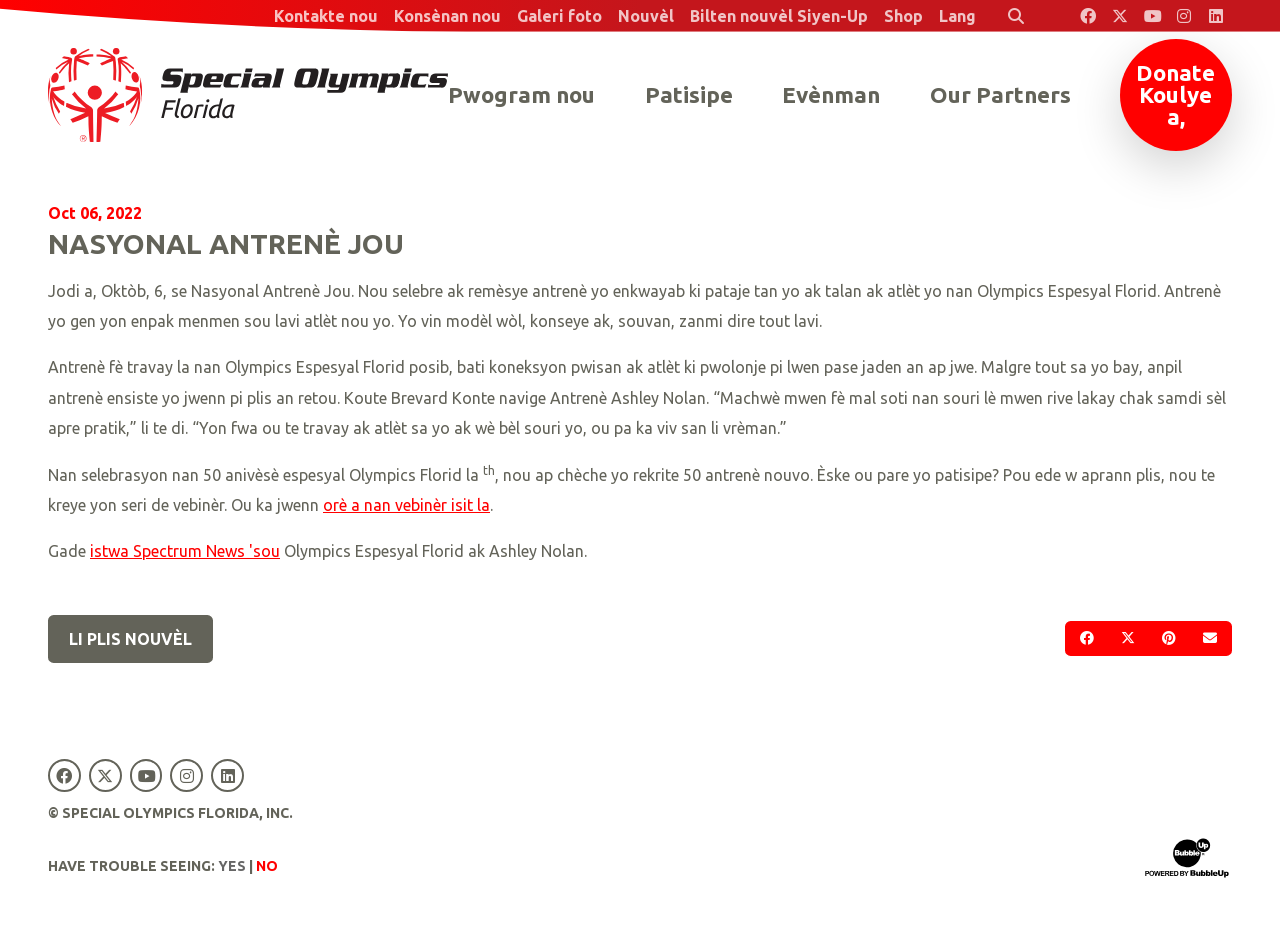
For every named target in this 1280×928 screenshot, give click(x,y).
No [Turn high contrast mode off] (267, 866)
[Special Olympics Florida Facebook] (1088, 16)
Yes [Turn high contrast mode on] (232, 866)
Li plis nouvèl (130, 639)
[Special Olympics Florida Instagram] (1184, 16)
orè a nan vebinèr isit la (406, 505)
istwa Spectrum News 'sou (185, 551)
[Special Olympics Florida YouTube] (1152, 16)
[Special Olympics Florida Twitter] (1120, 16)
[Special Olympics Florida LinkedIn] (1216, 16)
